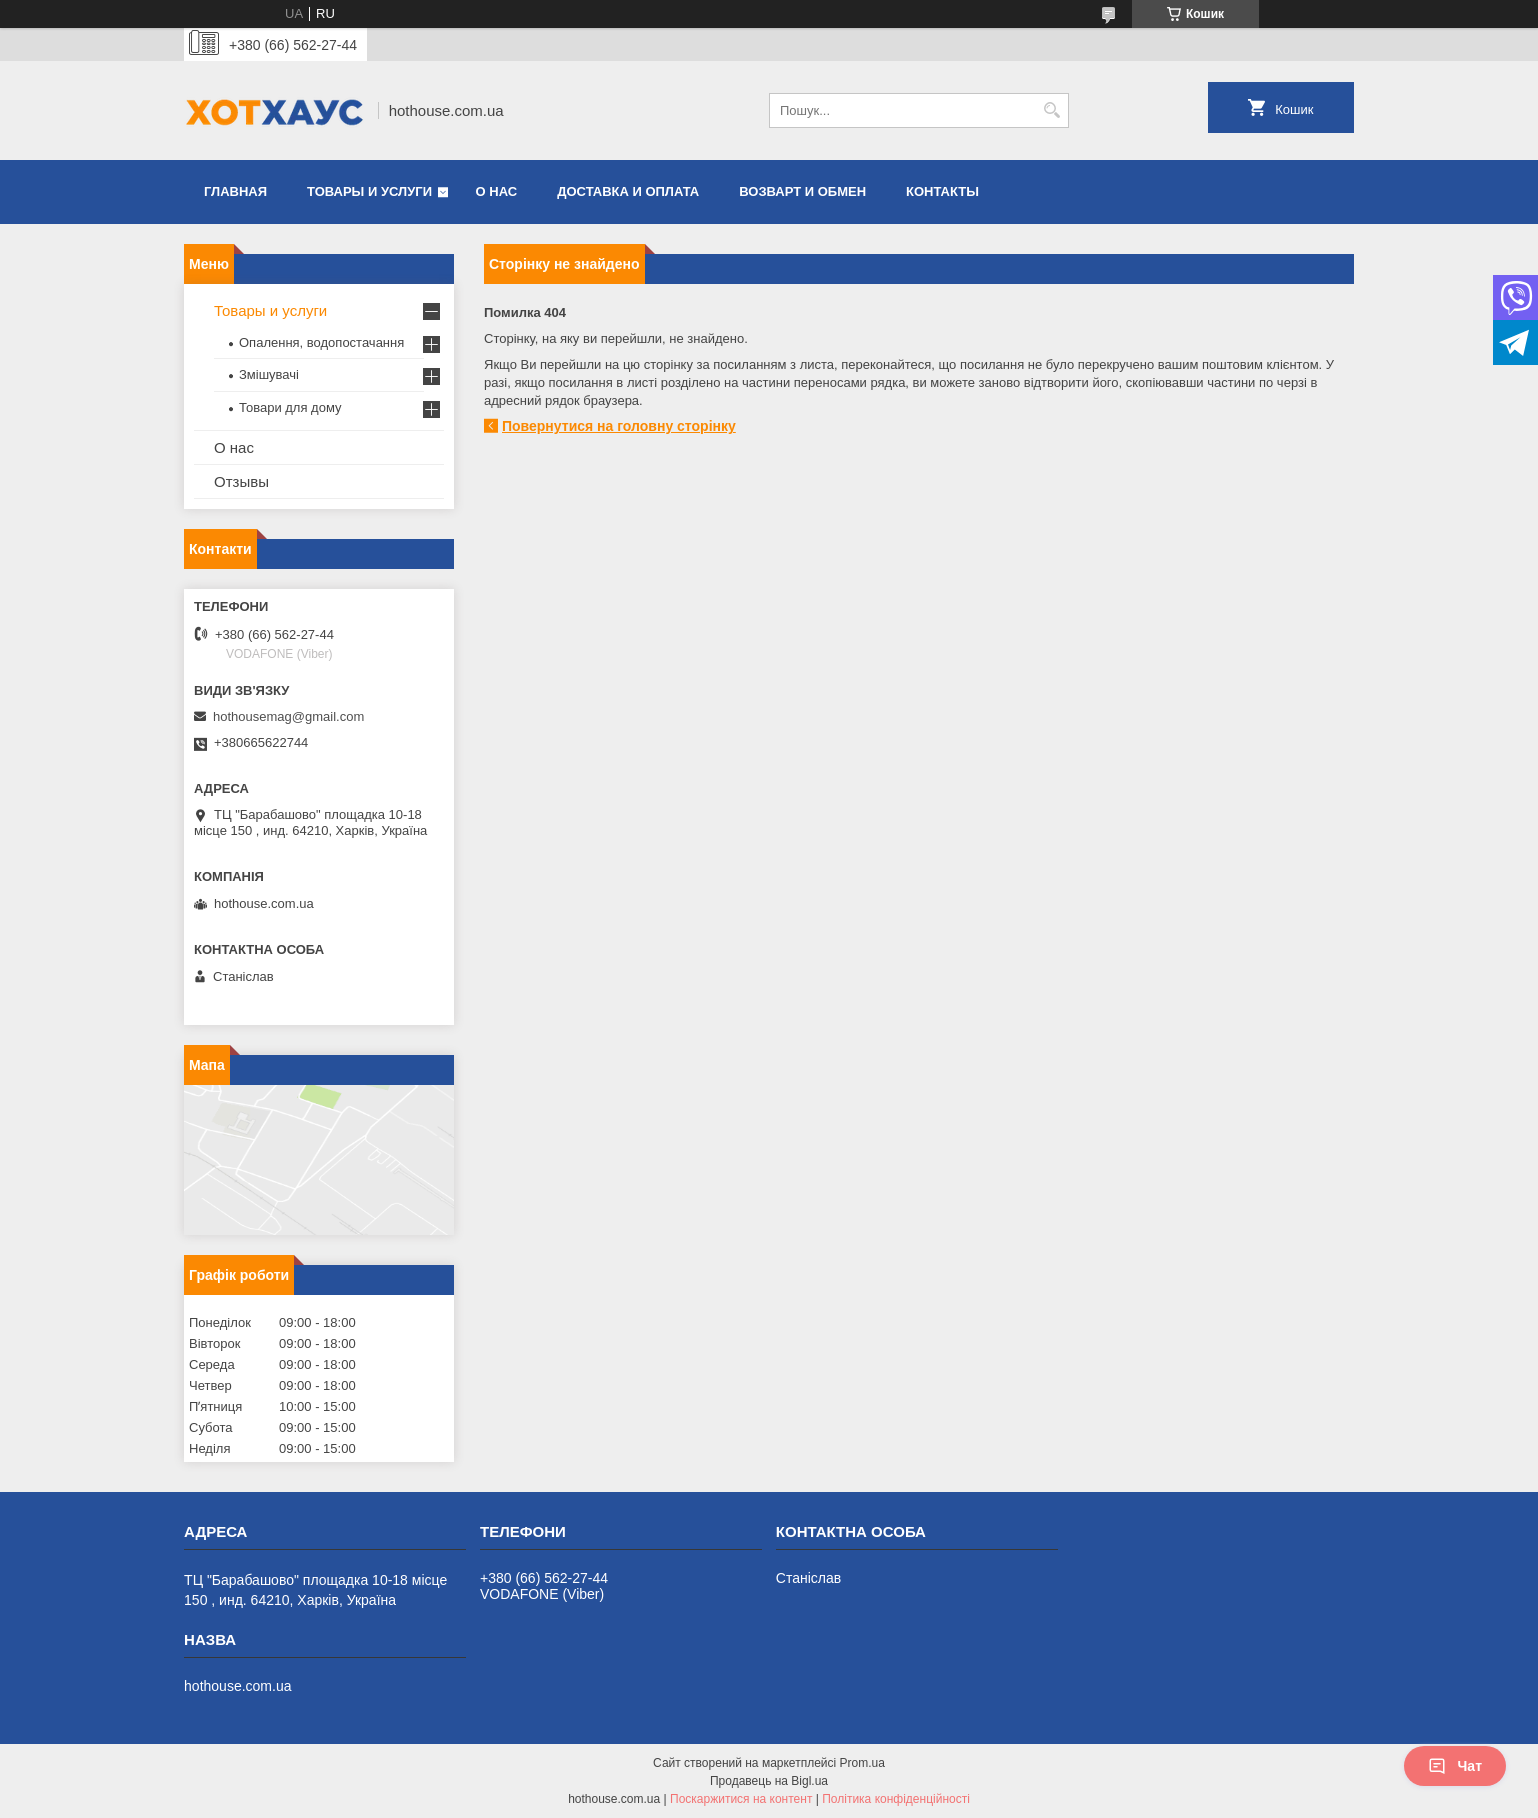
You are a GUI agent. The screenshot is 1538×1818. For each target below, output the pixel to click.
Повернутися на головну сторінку (619, 426)
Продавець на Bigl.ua (769, 1781)
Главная (235, 191)
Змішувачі (269, 374)
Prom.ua (862, 1763)
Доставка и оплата (628, 191)
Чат (1455, 1766)
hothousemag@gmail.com (288, 716)
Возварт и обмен (802, 191)
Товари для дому (290, 407)
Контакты (942, 191)
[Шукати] (1051, 110)
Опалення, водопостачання (321, 342)
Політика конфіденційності (896, 1799)
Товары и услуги (369, 191)
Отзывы (241, 481)
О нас (497, 191)
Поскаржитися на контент (741, 1799)
